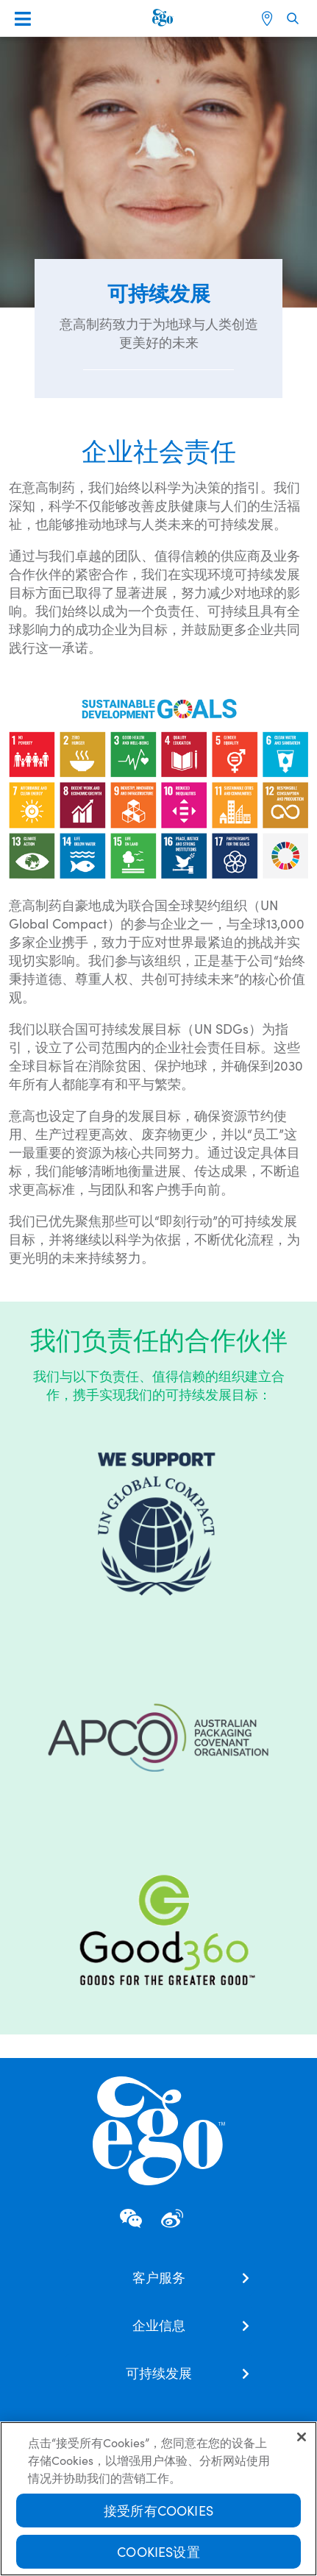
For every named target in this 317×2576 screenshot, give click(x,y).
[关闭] (301, 2438)
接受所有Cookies (158, 2511)
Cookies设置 (158, 2553)
